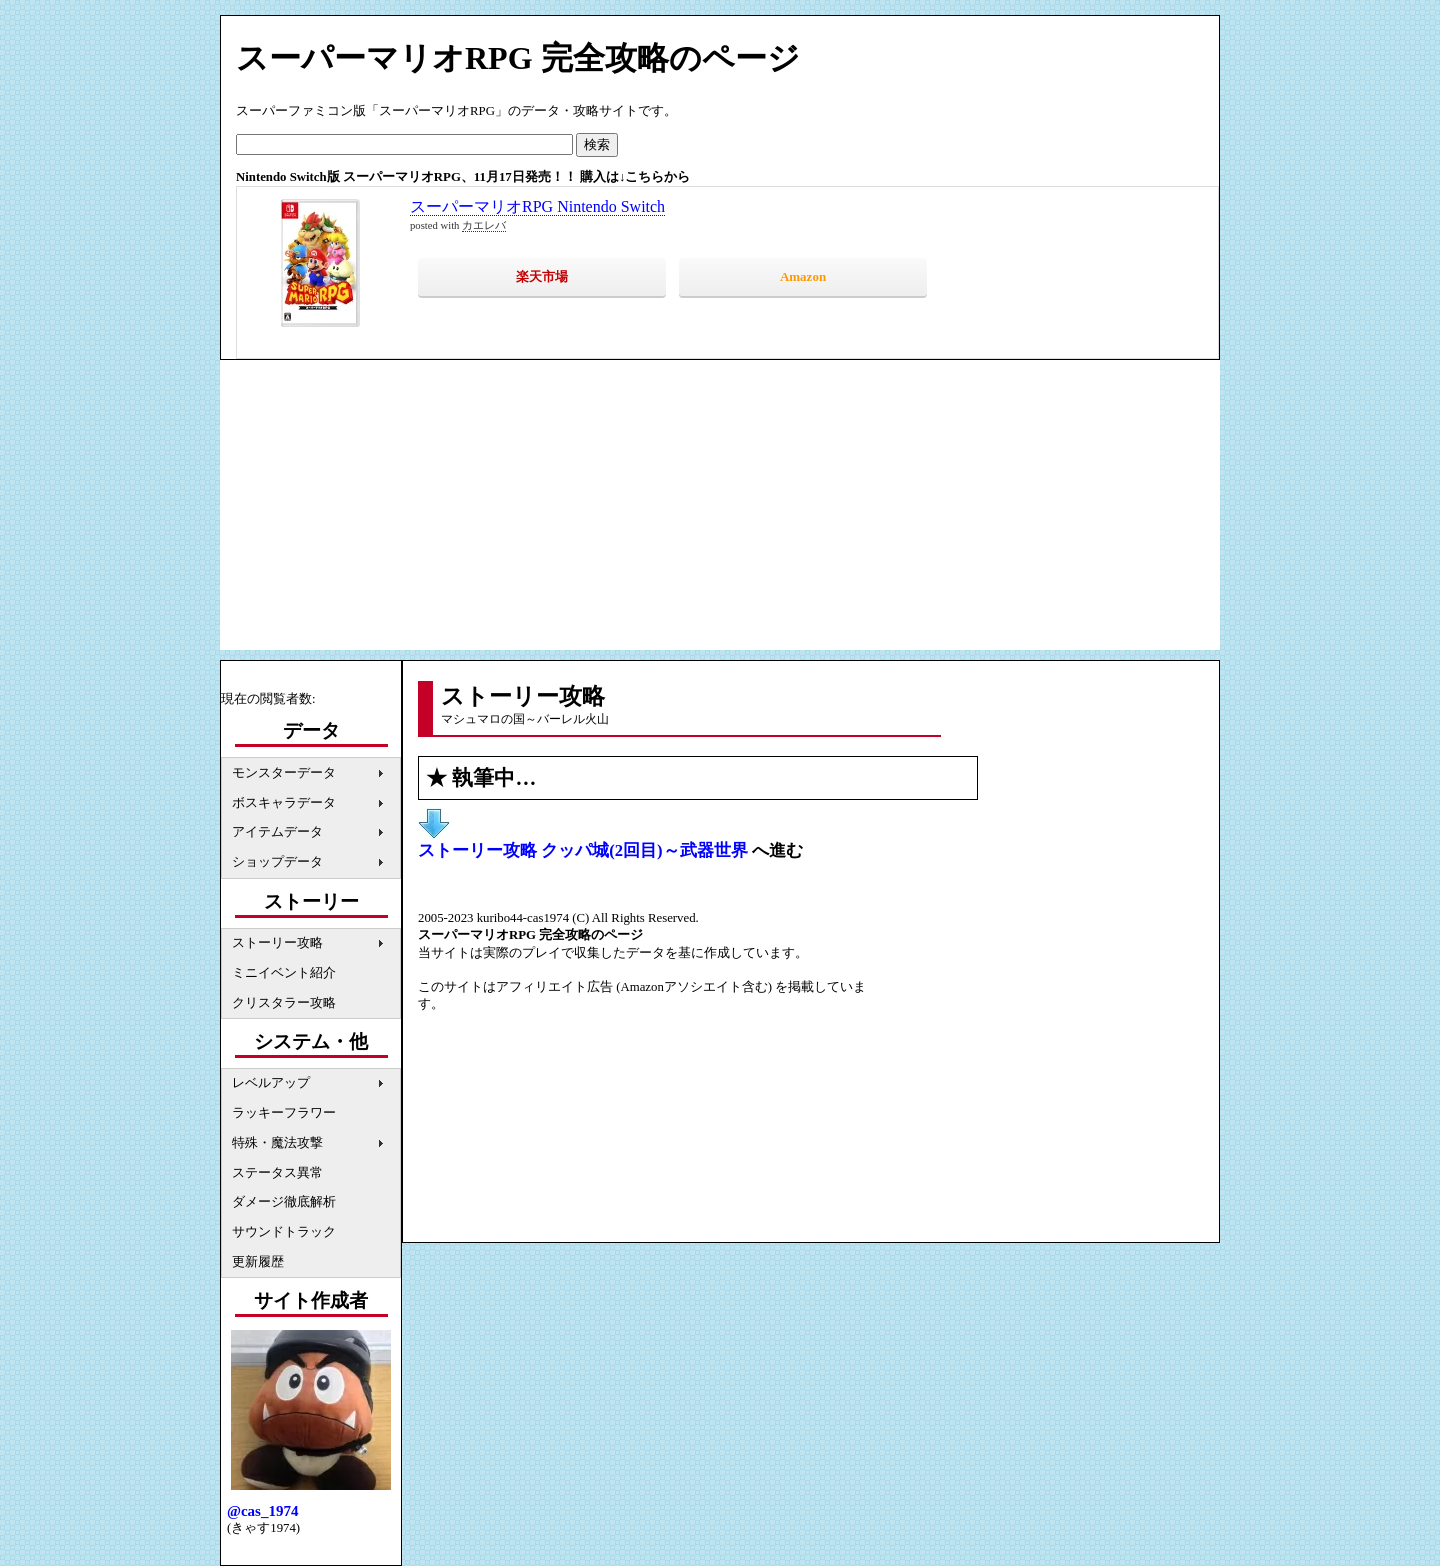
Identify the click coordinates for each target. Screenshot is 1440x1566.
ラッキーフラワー (284, 1113)
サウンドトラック (284, 1232)
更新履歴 (258, 1262)
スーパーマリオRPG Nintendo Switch (537, 206)
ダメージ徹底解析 (284, 1202)
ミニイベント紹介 (284, 973)
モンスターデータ (284, 773)
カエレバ (484, 225)
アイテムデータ (277, 832)
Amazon (803, 276)
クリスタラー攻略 (284, 1003)
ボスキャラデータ (284, 803)
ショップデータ (277, 862)
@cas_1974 (262, 1511)
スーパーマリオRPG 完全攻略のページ (518, 58)
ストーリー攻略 (277, 943)
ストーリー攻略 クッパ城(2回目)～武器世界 (583, 850)
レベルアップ (271, 1083)
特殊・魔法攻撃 (277, 1143)
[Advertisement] (720, 510)
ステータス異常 (277, 1173)
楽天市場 (542, 276)
